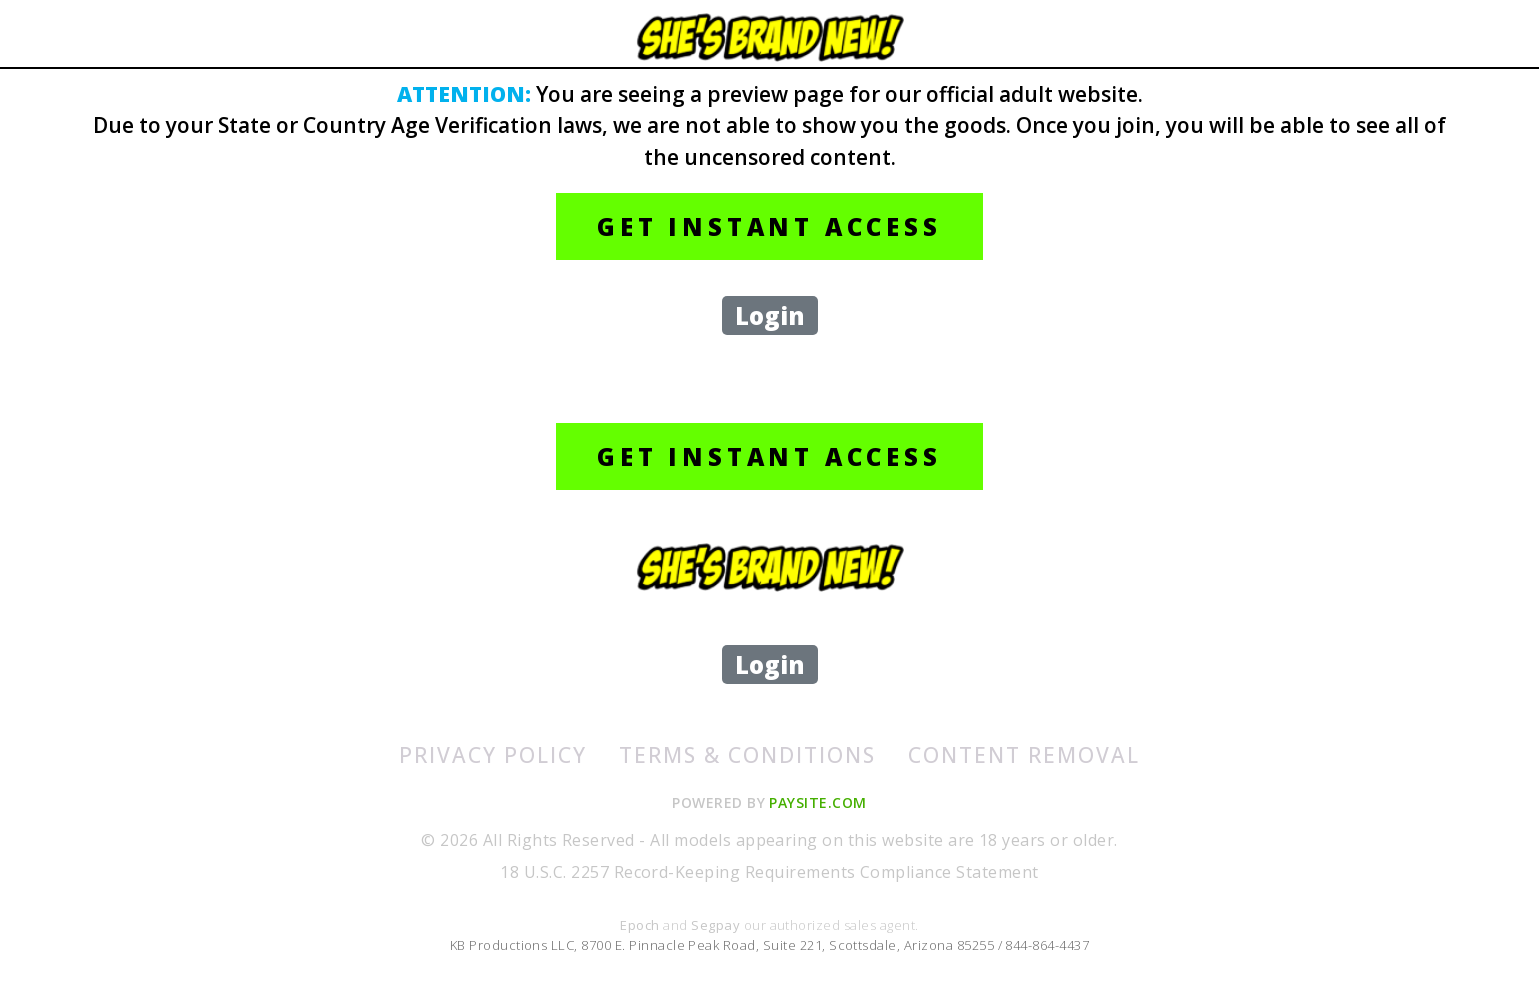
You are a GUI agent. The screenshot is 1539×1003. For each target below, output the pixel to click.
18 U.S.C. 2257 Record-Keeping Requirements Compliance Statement (769, 872)
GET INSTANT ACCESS (769, 226)
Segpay (717, 925)
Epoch (641, 925)
